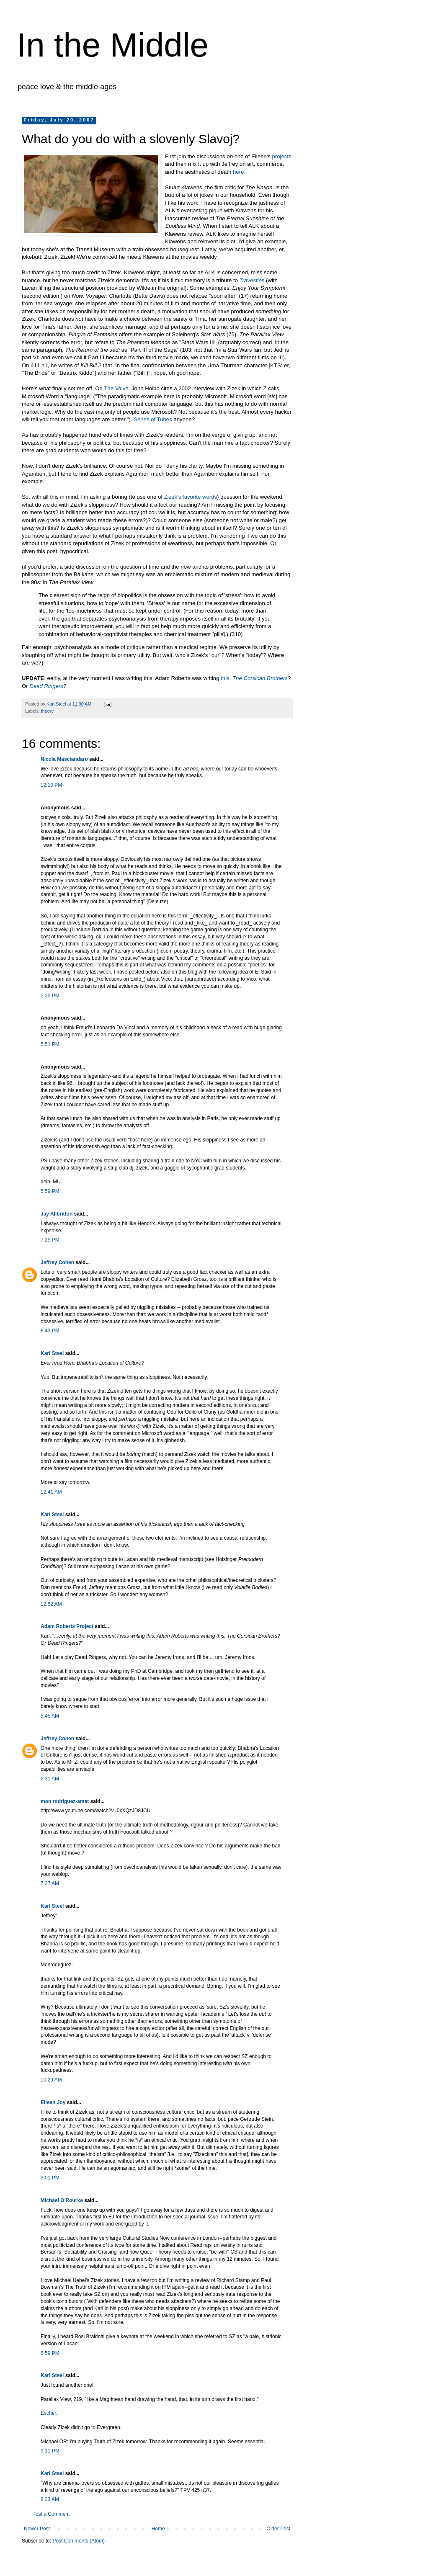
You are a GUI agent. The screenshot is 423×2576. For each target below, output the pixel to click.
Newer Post (37, 2529)
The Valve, (117, 388)
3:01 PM (50, 2178)
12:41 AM (51, 1492)
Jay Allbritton (56, 1214)
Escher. (49, 2413)
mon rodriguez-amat (65, 1801)
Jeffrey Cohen (57, 1262)
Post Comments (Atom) (78, 2541)
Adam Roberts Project (67, 1626)
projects (281, 156)
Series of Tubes (153, 419)
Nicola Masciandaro (64, 759)
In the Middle (113, 45)
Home (158, 2529)
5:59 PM (50, 1191)
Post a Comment (51, 2514)
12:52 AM (51, 1604)
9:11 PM (50, 2451)
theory (47, 711)
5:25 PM (50, 996)
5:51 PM (50, 1044)
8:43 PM (50, 1331)
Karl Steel (52, 1353)
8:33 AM (50, 2499)
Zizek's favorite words (190, 497)
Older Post (278, 2529)
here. (239, 172)
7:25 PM (50, 1240)
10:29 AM (51, 2080)
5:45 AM (50, 1716)
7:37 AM (50, 1883)
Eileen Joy (53, 2102)
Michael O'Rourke (62, 2200)
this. (226, 678)
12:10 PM (51, 785)
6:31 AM (50, 1779)
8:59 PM (50, 2353)
